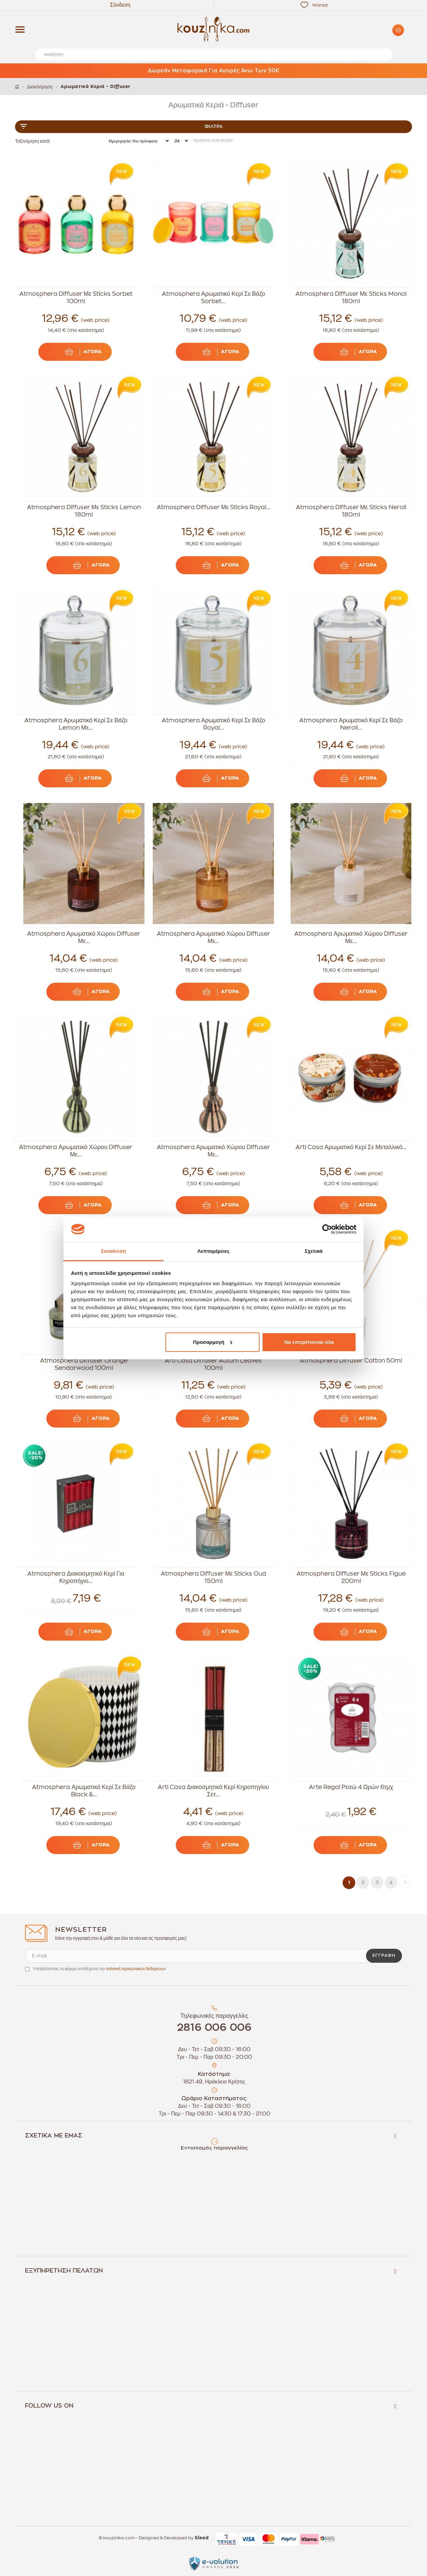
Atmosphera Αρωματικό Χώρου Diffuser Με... (83, 937)
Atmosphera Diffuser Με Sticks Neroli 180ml (351, 511)
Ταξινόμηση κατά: (32, 141)
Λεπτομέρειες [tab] (213, 1251)
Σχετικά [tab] (313, 1251)
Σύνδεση (120, 5)
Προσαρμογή (213, 1342)
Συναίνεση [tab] (113, 1251)
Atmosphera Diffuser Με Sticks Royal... (213, 507)
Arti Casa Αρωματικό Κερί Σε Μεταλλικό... (351, 1147)
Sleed (201, 2538)
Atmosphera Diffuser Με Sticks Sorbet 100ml (75, 297)
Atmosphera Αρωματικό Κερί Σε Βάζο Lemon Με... (76, 724)
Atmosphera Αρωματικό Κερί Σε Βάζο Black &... (83, 1790)
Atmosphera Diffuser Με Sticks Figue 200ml (351, 1577)
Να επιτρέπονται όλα (309, 1342)
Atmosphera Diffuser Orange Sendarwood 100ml (83, 1364)
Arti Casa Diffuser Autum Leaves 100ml (213, 1364)
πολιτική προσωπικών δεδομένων (136, 1969)
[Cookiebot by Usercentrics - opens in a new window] (327, 1229)
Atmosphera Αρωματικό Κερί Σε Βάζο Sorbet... (213, 297)
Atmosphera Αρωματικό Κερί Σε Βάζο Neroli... (351, 724)
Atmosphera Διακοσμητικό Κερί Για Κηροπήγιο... (75, 1577)
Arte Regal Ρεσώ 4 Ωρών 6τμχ (351, 1787)
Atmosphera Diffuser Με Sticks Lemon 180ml (84, 511)
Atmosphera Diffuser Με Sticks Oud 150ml (213, 1577)
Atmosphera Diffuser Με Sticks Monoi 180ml (351, 297)
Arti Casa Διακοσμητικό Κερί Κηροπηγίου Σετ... (213, 1790)
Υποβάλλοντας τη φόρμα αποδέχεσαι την (99, 1969)
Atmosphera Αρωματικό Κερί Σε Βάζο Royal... (213, 724)
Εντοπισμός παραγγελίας (214, 2148)
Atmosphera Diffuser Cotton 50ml (351, 1361)
